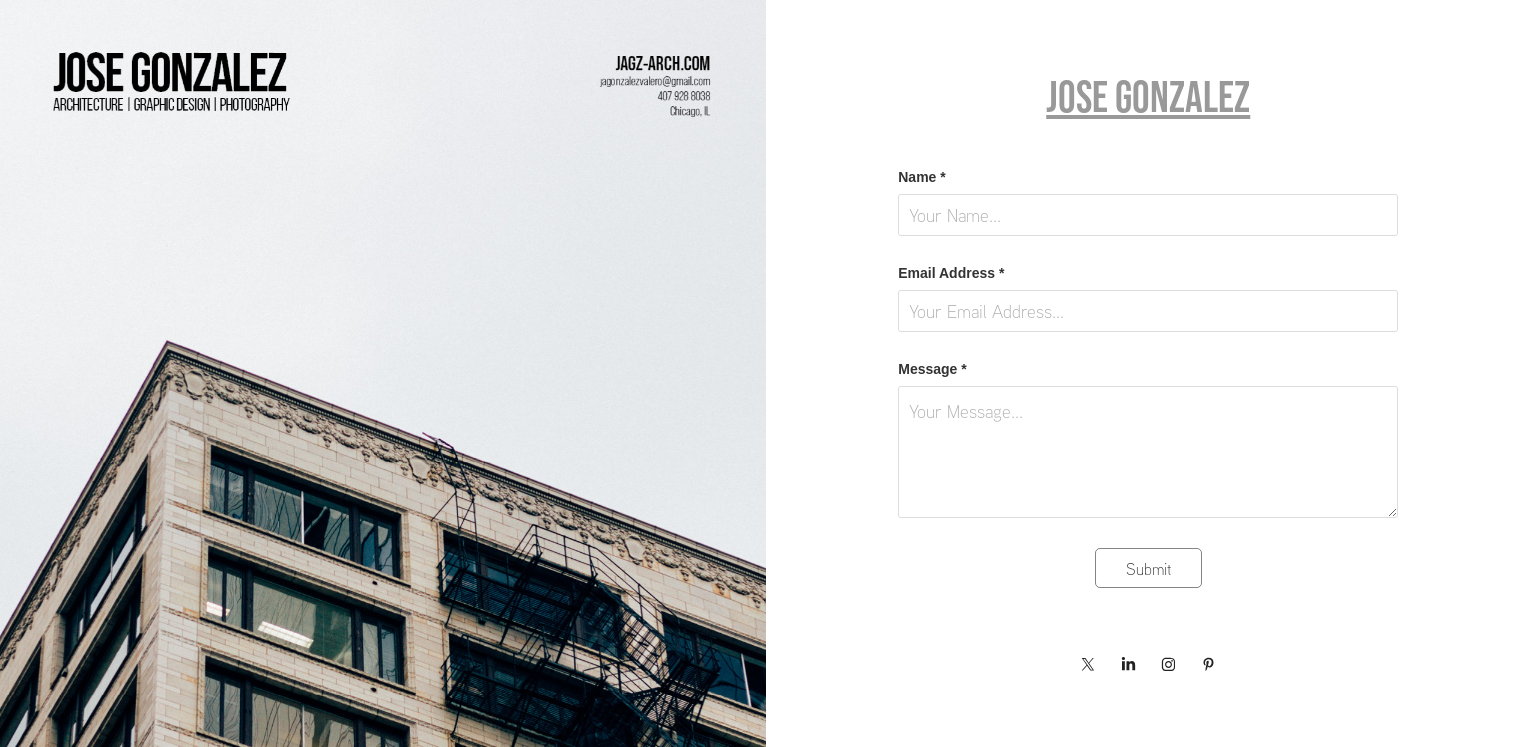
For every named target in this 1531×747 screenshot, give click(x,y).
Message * (932, 369)
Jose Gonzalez (1148, 96)
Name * (921, 177)
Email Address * (951, 273)
